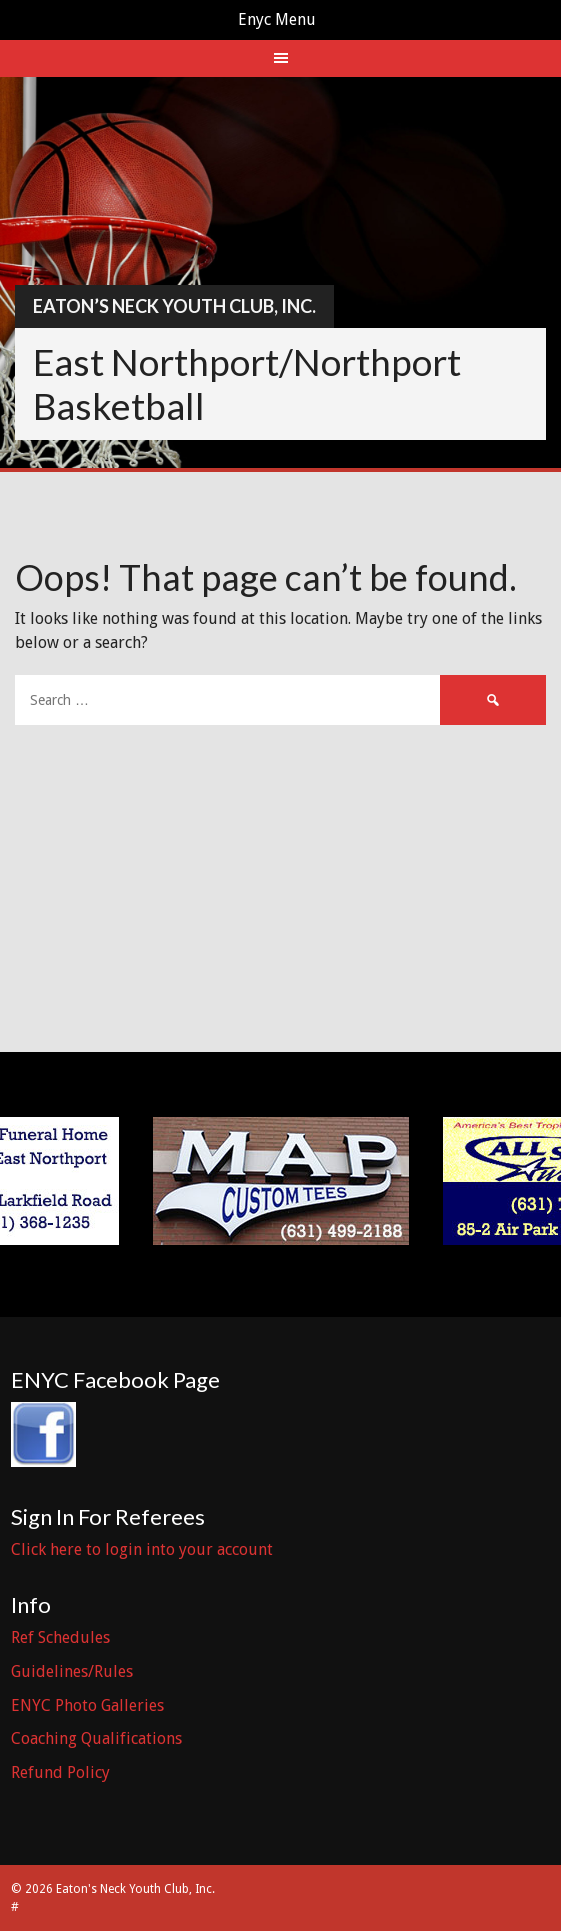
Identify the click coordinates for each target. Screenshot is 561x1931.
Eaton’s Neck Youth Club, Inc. (174, 306)
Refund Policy (60, 1772)
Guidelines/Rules (72, 1671)
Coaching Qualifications (96, 1738)
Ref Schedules (60, 1637)
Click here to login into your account (142, 1549)
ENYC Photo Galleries (87, 1705)
